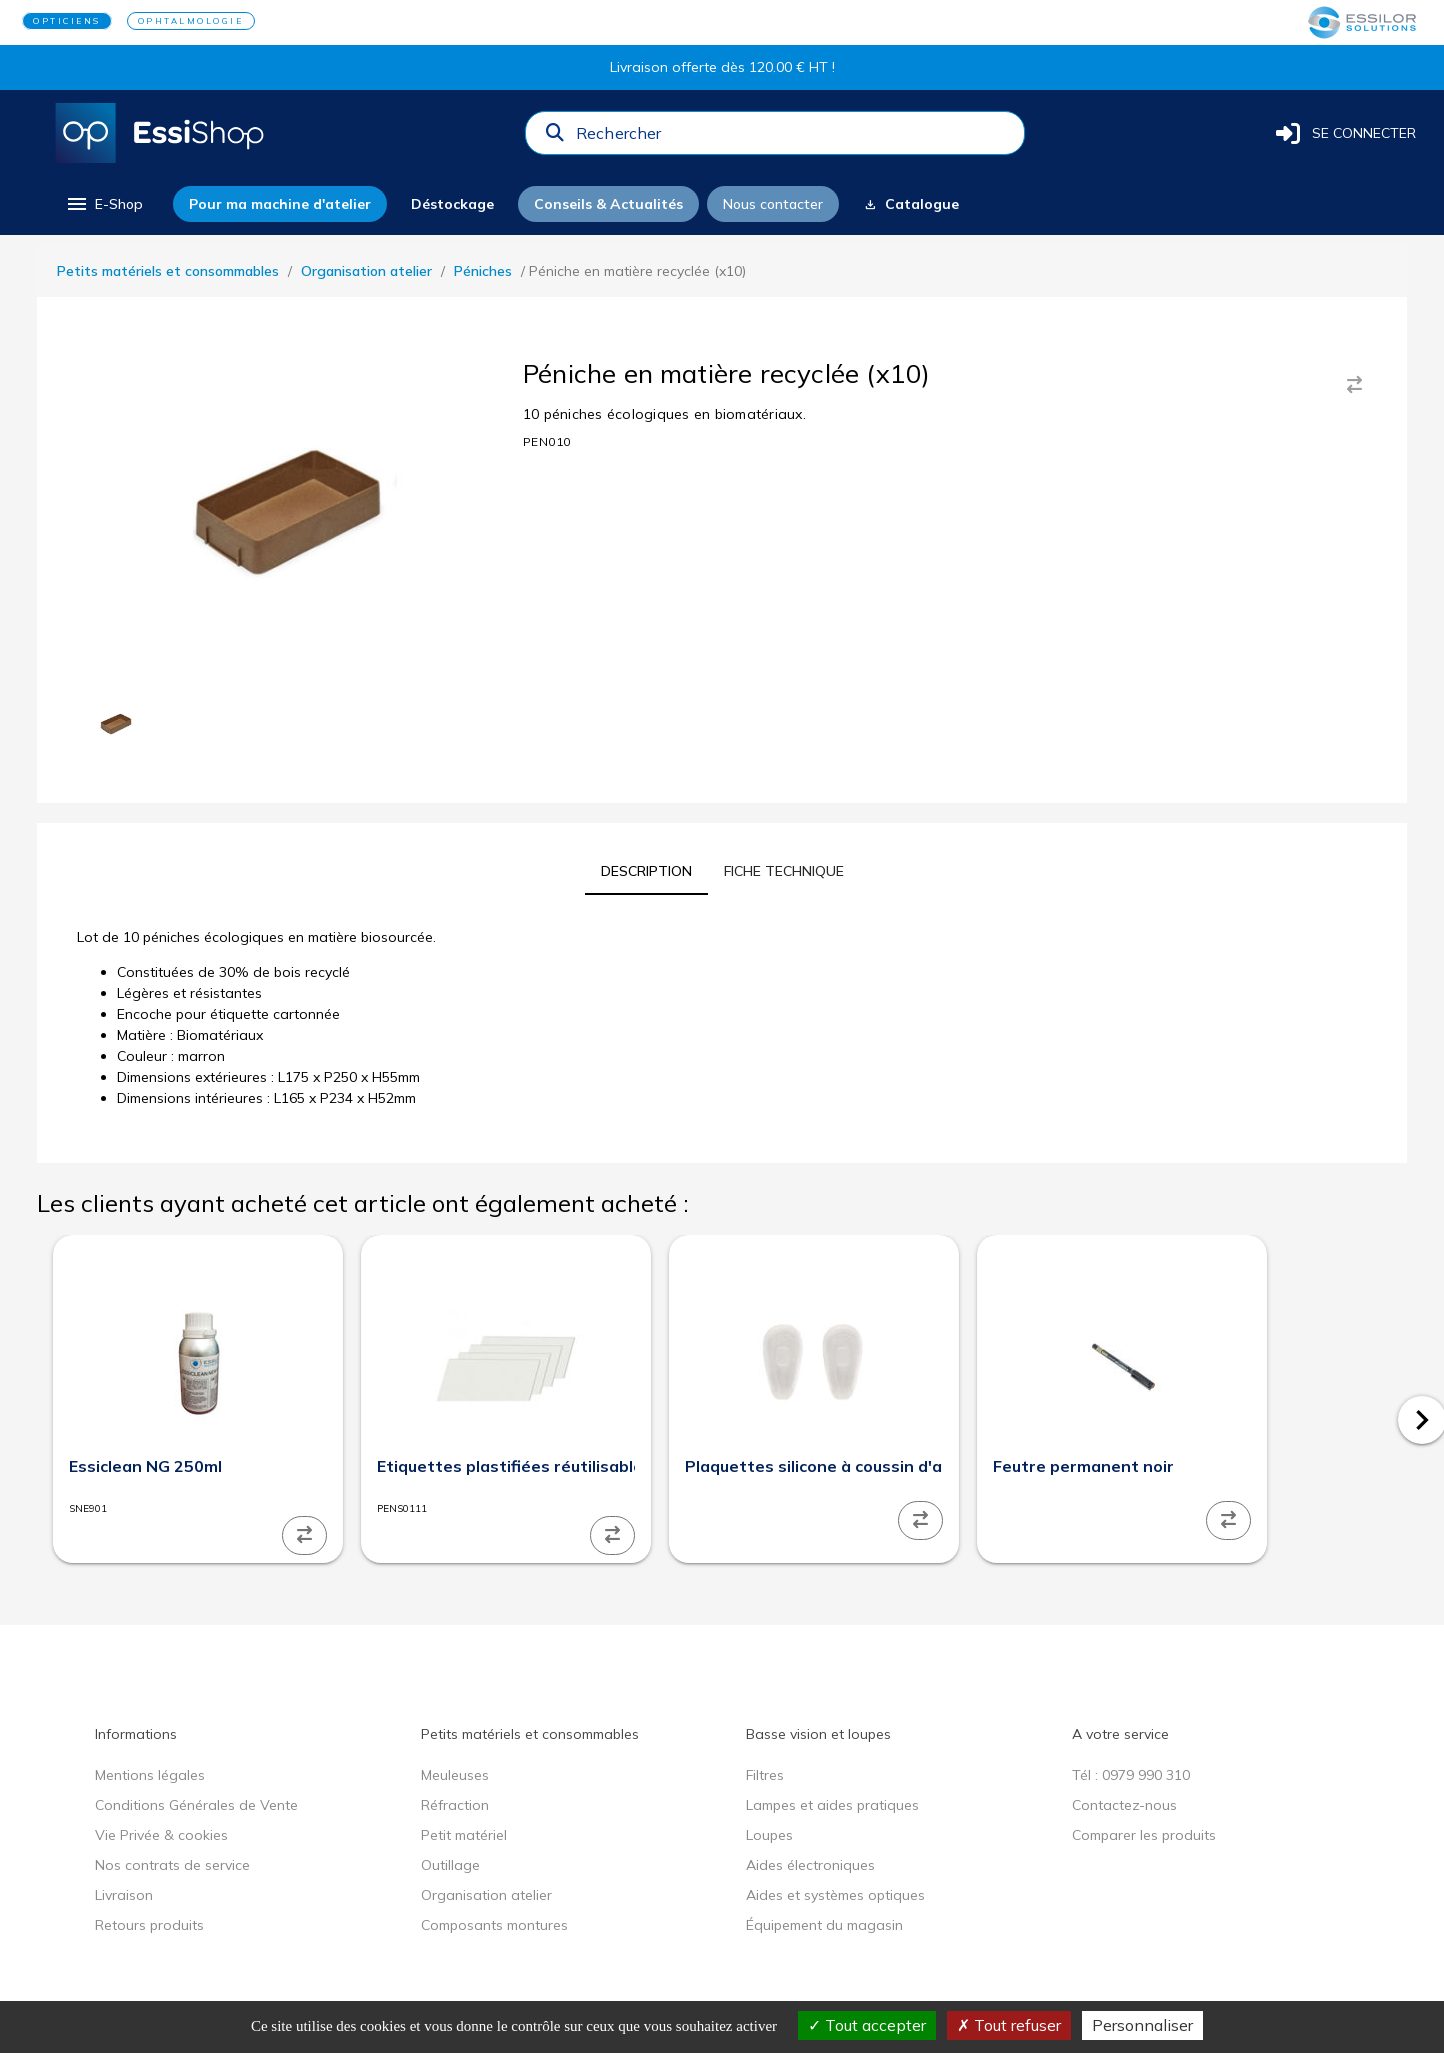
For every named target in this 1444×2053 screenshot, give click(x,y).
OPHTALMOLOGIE (191, 21)
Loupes (769, 1835)
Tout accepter (867, 2025)
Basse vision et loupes (818, 1734)
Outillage (450, 1865)
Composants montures (494, 1925)
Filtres (765, 1775)
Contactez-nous (1124, 1805)
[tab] (646, 871)
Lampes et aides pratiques (832, 1805)
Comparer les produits (1144, 1835)
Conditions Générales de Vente (196, 1805)
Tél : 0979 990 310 (1131, 1775)
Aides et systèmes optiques (835, 1895)
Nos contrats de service (172, 1865)
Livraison (124, 1895)
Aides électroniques (810, 1865)
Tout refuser (1009, 2025)
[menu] (103, 204)
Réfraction (455, 1805)
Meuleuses (455, 1775)
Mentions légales (150, 1775)
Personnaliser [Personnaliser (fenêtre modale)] (1142, 2025)
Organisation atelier (366, 271)
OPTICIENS (67, 21)
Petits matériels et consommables (168, 271)
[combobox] (794, 138)
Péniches (483, 271)
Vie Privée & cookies (161, 1835)
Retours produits (149, 1925)
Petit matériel (464, 1835)
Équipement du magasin (824, 1925)
